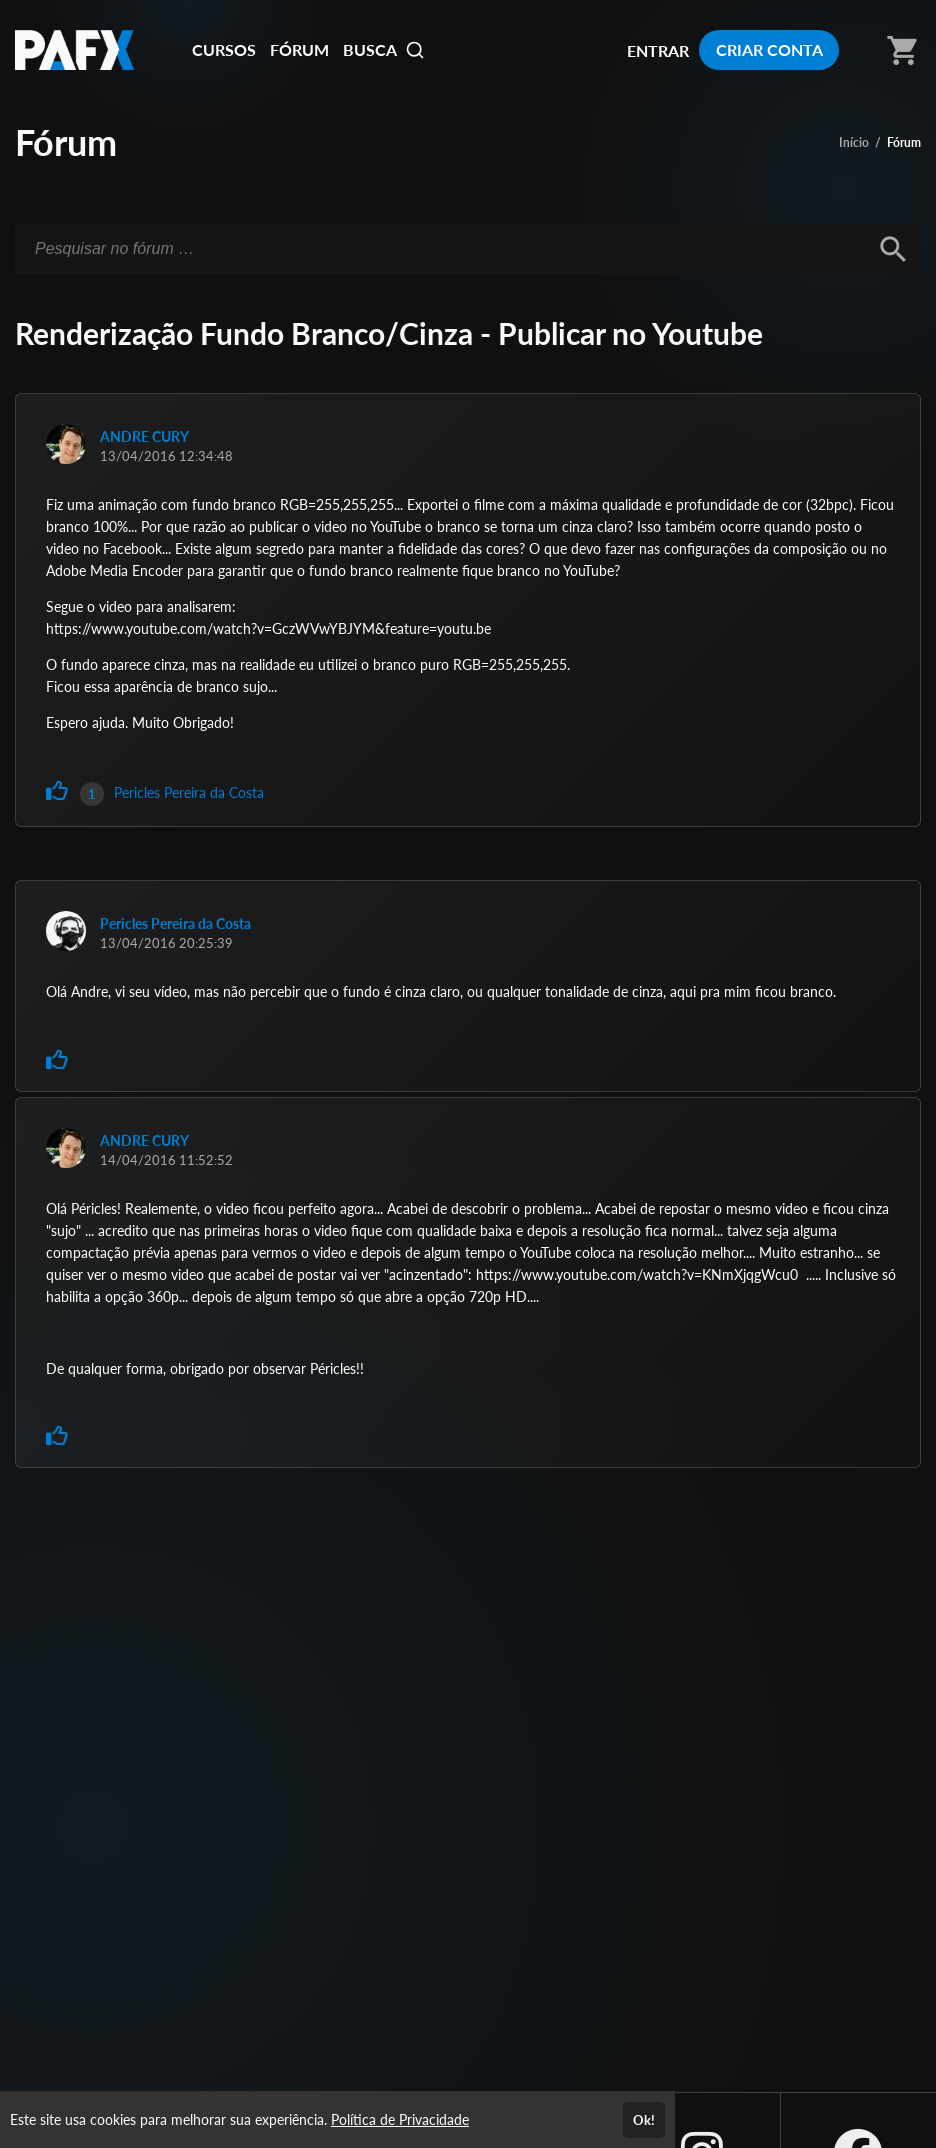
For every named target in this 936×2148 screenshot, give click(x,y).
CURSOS (224, 49)
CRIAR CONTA (769, 49)
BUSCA (384, 50)
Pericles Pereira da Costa (189, 792)
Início (854, 142)
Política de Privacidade (400, 2119)
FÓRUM (299, 49)
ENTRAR (658, 50)
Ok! (644, 2120)
